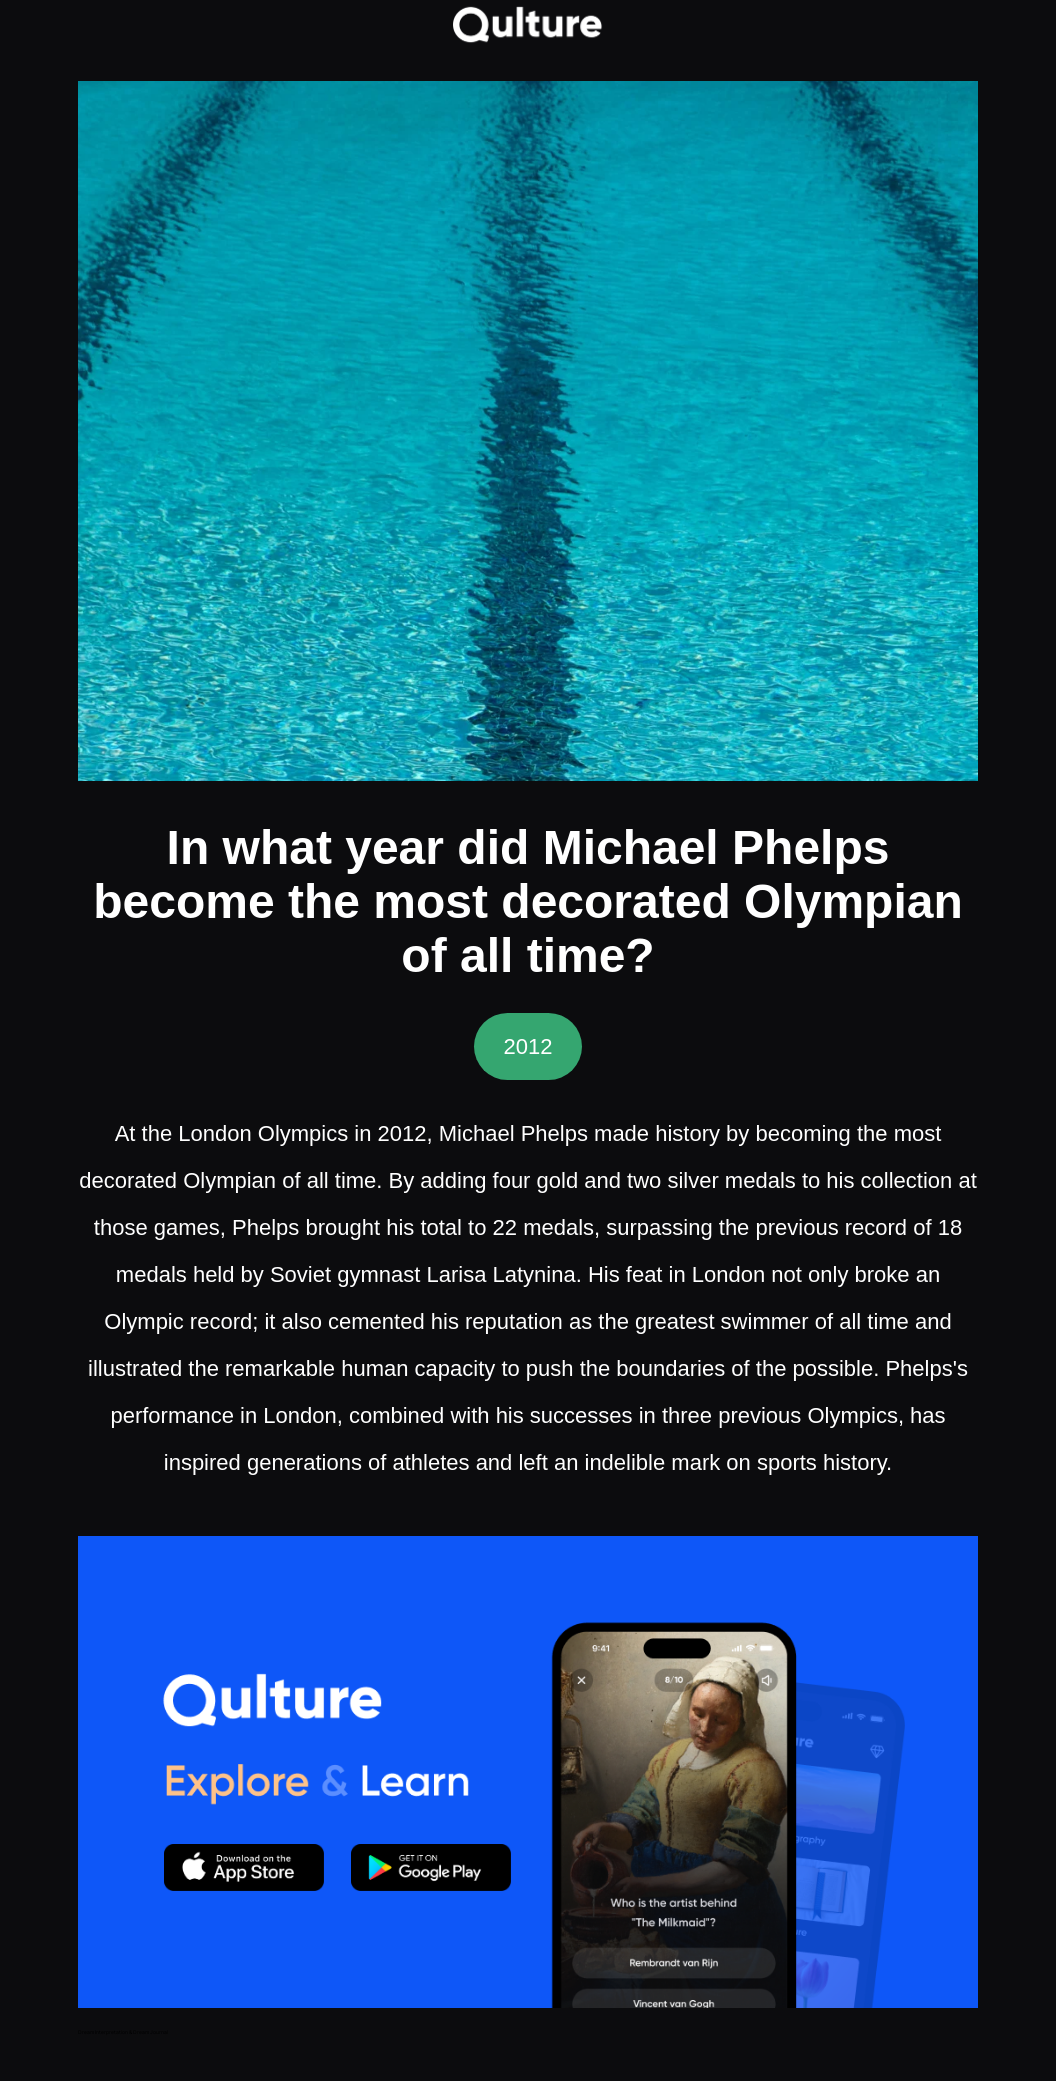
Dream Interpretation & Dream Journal (123, 2032)
